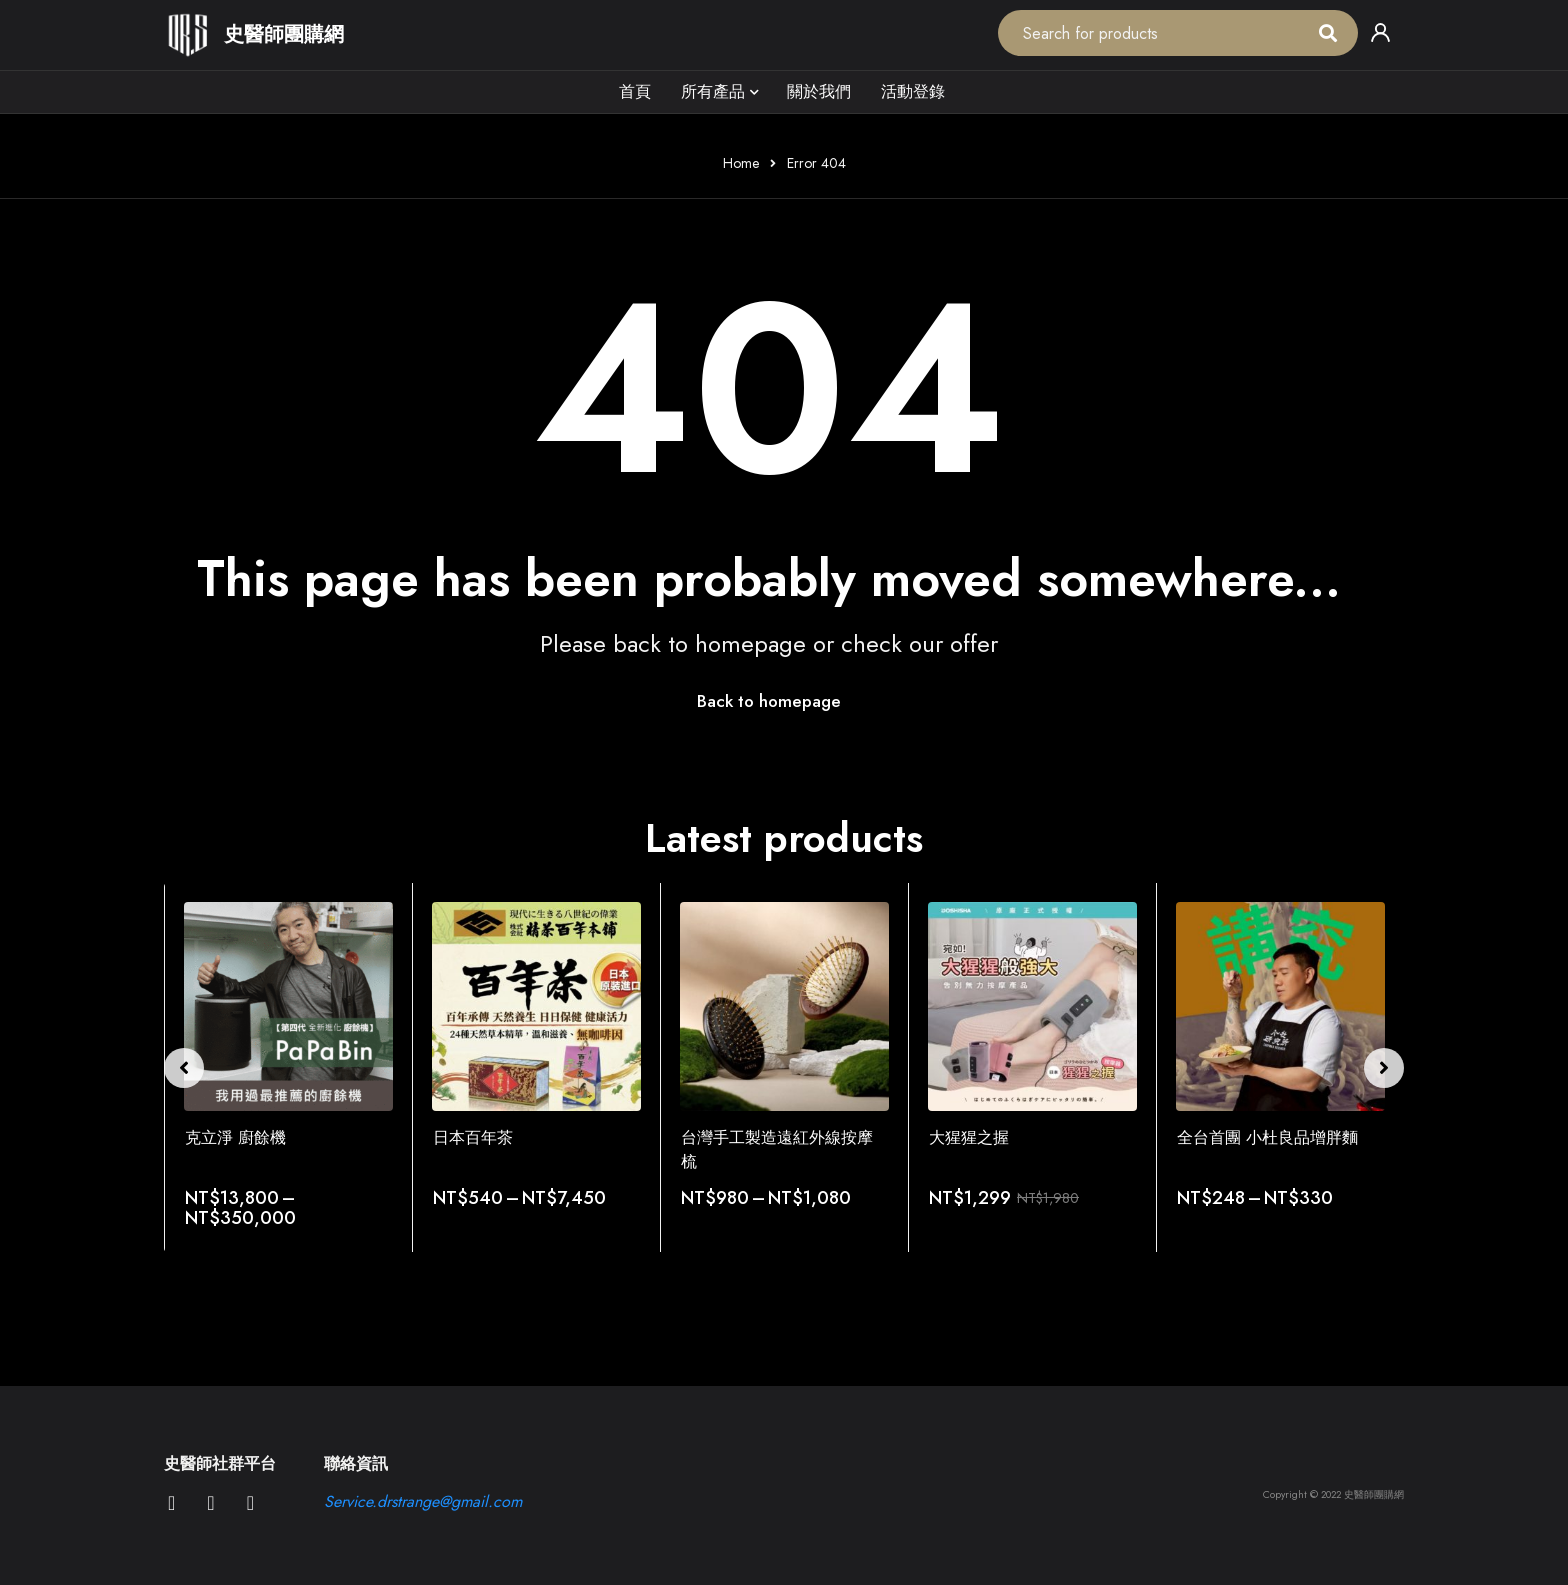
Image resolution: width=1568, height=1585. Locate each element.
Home (741, 163)
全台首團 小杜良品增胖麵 (1267, 1138)
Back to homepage (769, 702)
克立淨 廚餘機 (235, 1138)
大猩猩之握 (969, 1138)
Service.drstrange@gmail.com (423, 1502)
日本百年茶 (473, 1138)
